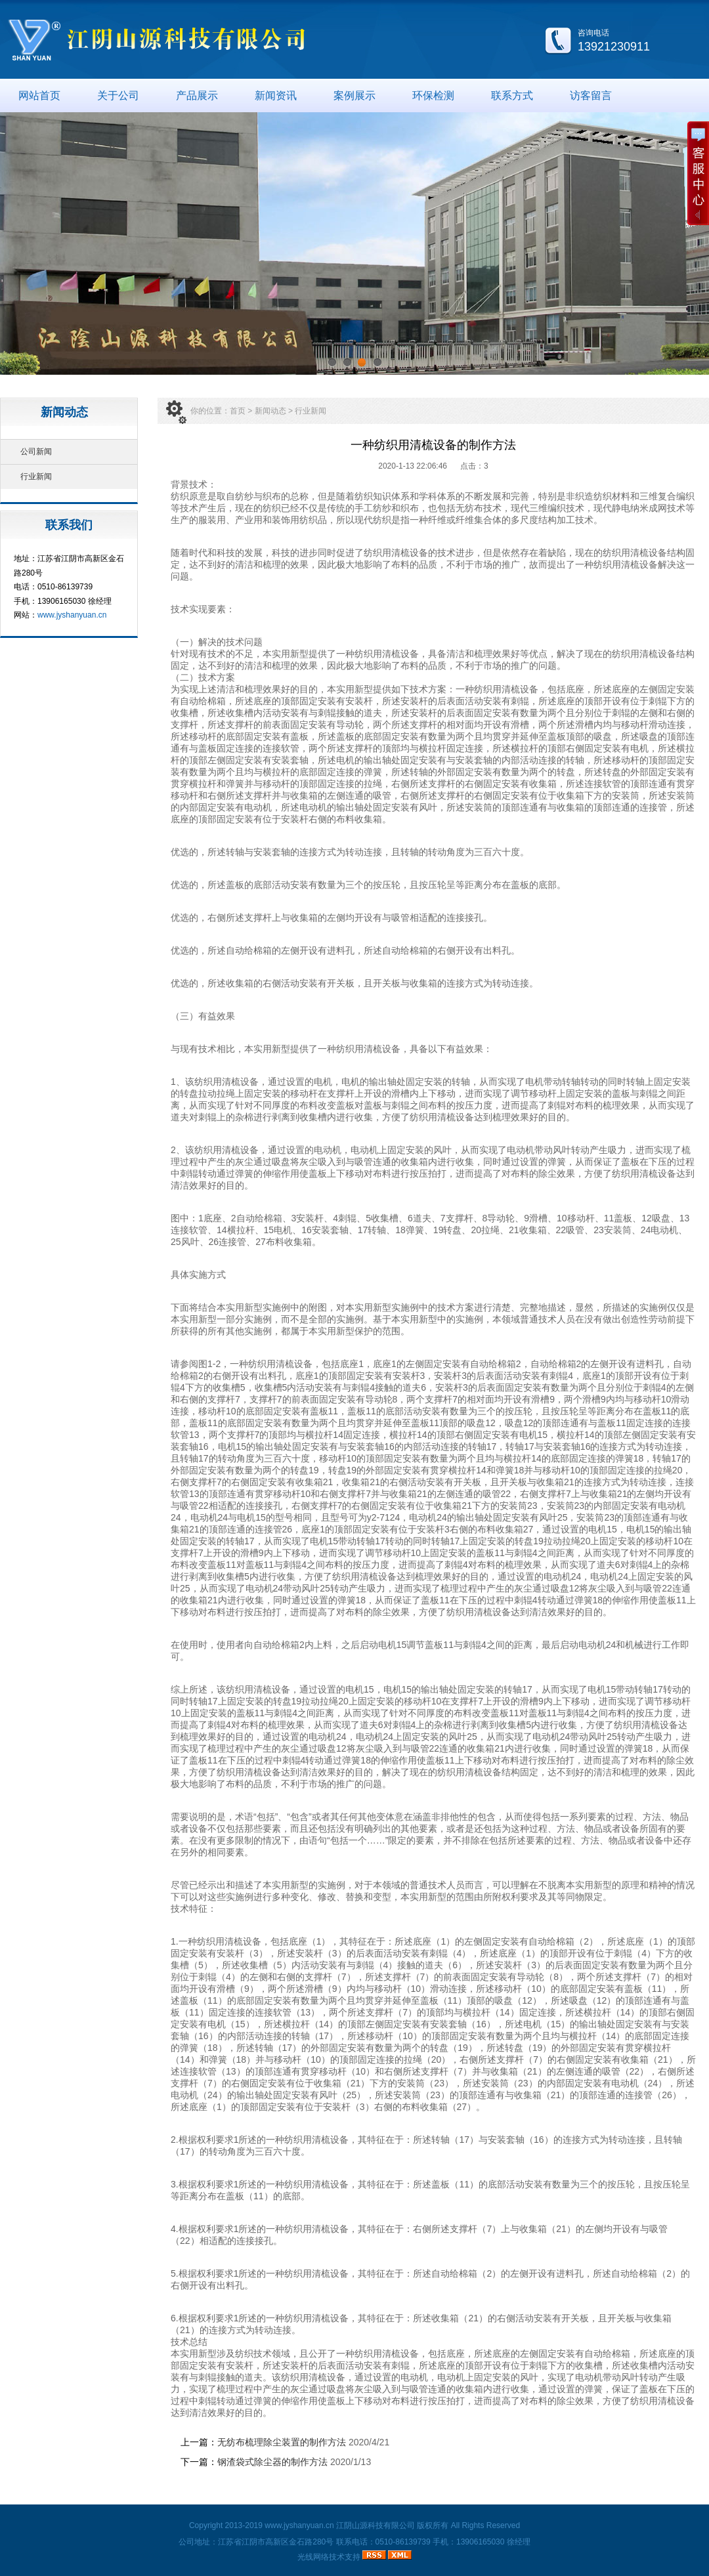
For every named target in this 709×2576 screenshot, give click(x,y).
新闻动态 (270, 410)
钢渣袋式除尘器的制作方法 (273, 2462)
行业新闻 (36, 476)
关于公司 (118, 95)
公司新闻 (36, 451)
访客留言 (591, 95)
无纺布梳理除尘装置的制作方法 (281, 2442)
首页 (238, 410)
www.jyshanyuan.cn (71, 615)
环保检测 (433, 95)
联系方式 (512, 95)
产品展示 (197, 95)
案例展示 (354, 95)
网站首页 (39, 95)
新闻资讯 (276, 95)
